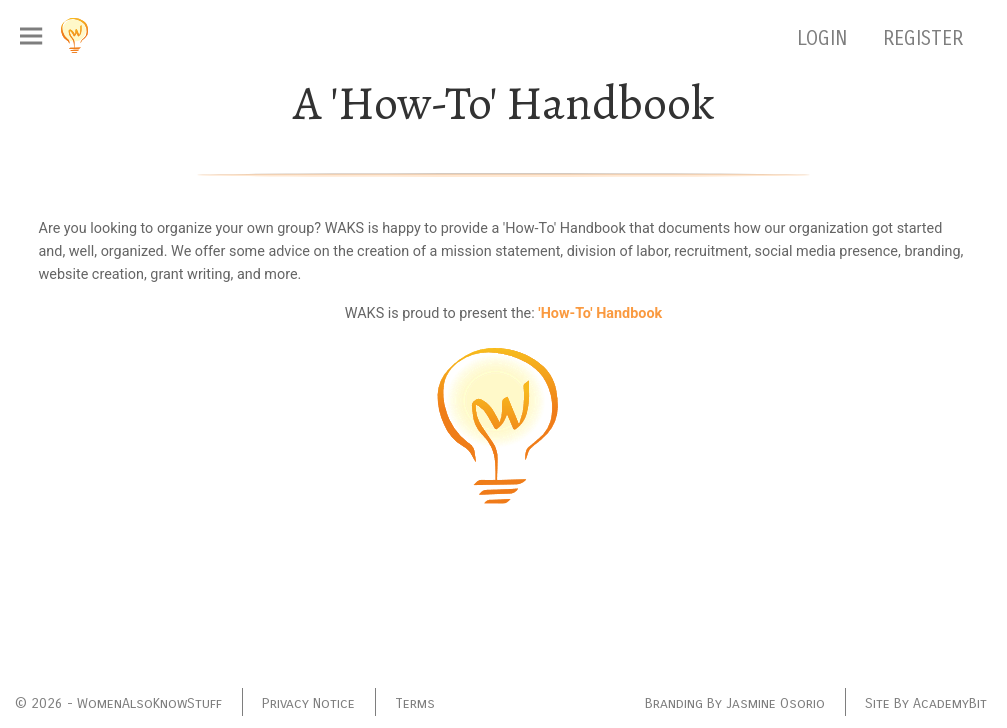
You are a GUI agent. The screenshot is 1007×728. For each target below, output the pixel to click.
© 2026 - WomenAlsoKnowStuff (118, 703)
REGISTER (923, 38)
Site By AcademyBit (926, 703)
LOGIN (825, 38)
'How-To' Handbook (600, 313)
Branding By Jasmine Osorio (735, 703)
